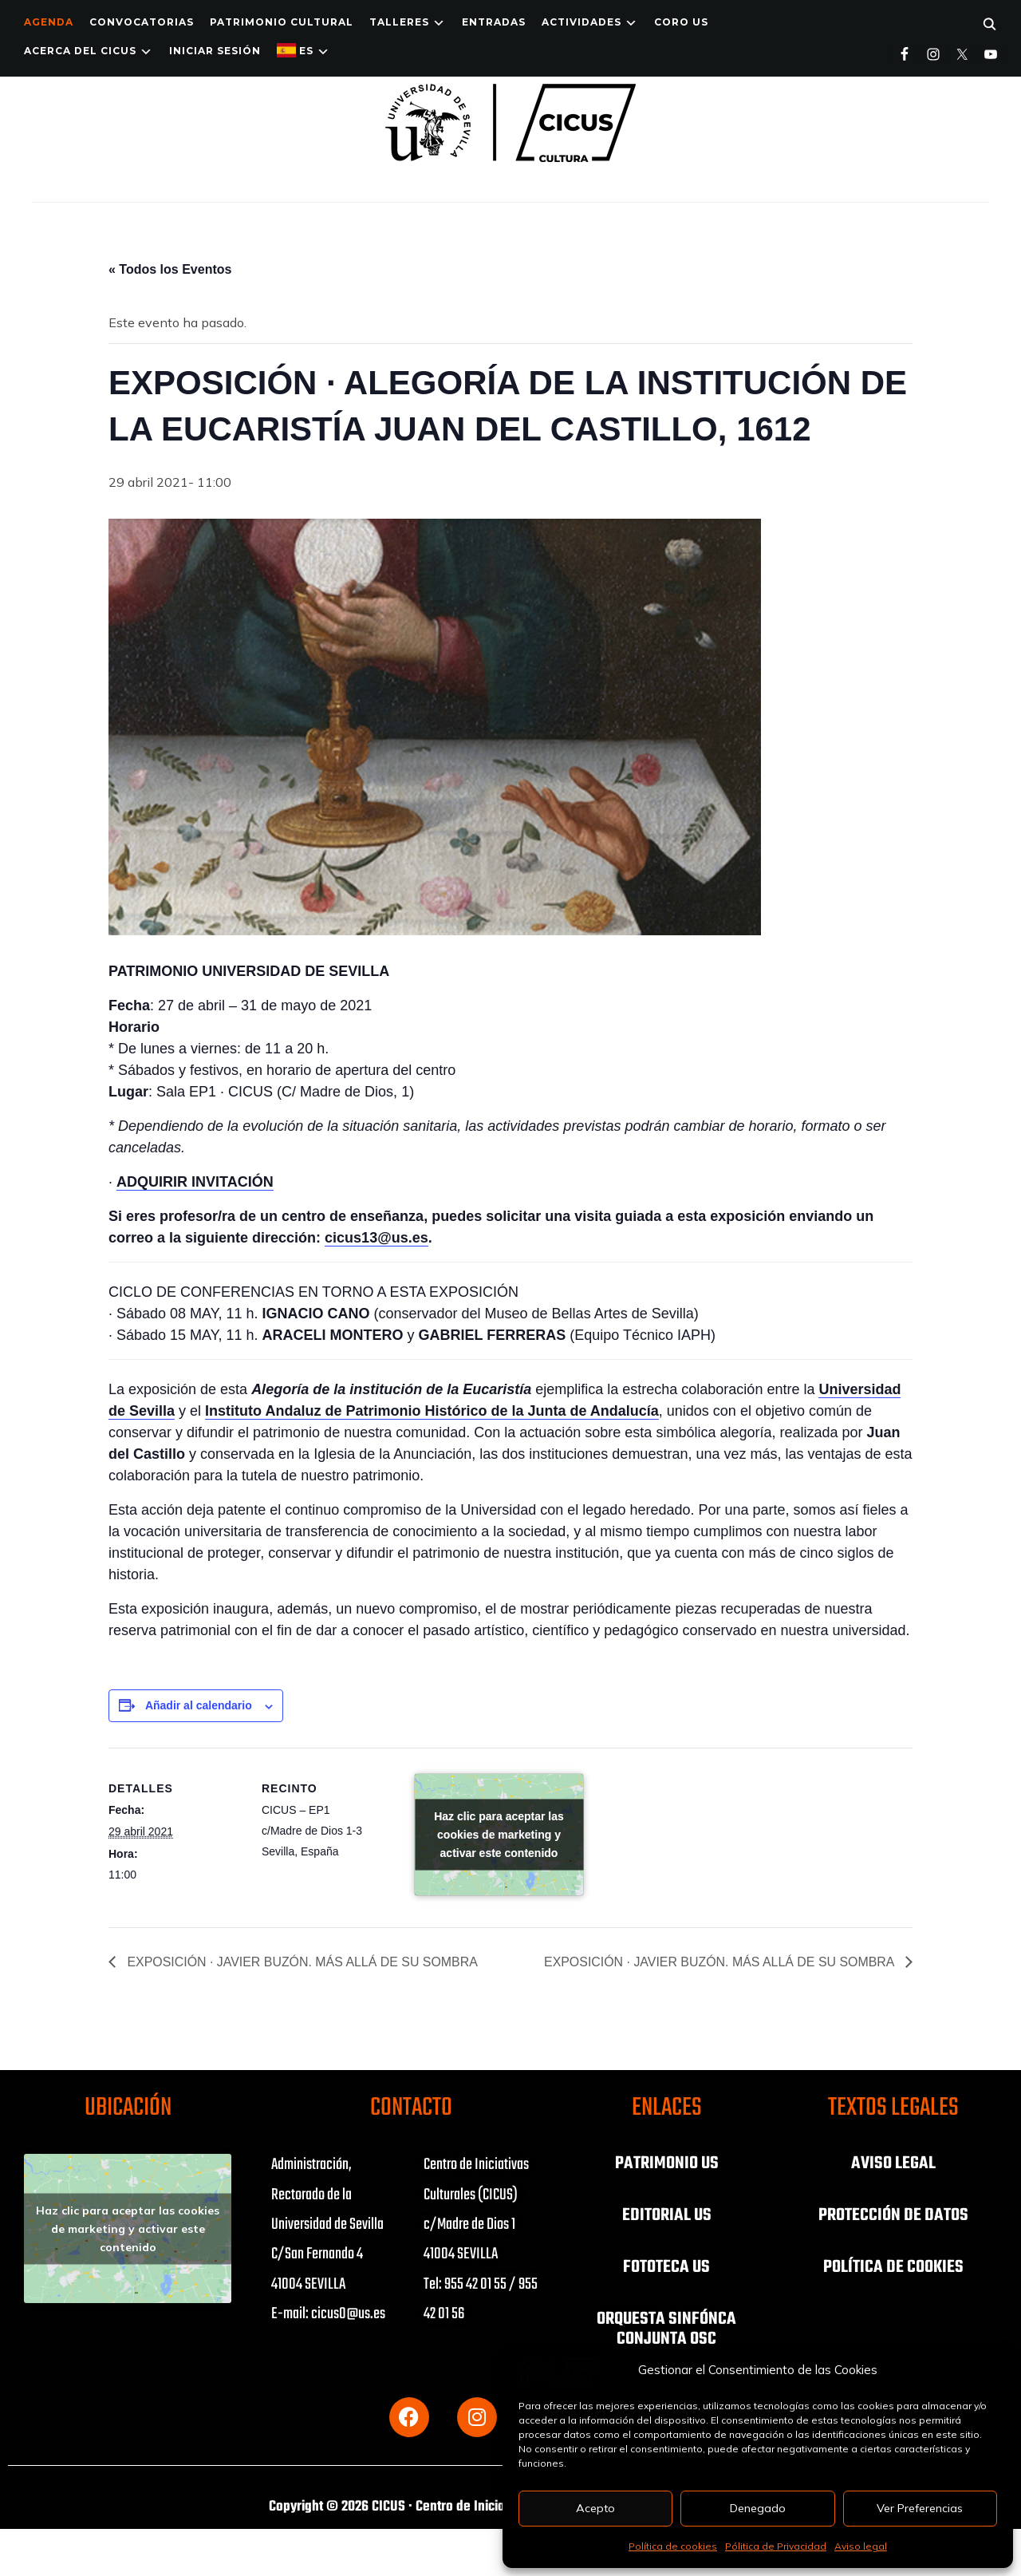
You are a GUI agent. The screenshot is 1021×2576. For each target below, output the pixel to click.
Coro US (681, 22)
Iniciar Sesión (215, 51)
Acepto (595, 2507)
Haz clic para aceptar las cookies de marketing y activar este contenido (499, 1834)
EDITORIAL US (667, 2214)
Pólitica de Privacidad (775, 2546)
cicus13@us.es (376, 1238)
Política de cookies (673, 2546)
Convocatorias (141, 22)
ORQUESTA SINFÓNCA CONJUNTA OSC (666, 2326)
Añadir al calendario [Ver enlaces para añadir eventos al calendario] (198, 1705)
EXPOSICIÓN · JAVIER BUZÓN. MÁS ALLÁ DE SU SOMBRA (301, 1962)
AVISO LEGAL (893, 2163)
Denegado (757, 2507)
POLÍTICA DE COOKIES (893, 2265)
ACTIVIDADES (581, 22)
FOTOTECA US (666, 2265)
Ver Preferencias (920, 2507)
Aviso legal (860, 2546)
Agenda (48, 22)
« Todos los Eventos (169, 269)
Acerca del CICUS (80, 51)
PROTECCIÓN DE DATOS (893, 2214)
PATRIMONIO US (667, 2163)
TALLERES (399, 22)
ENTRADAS (494, 22)
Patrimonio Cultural (281, 22)
